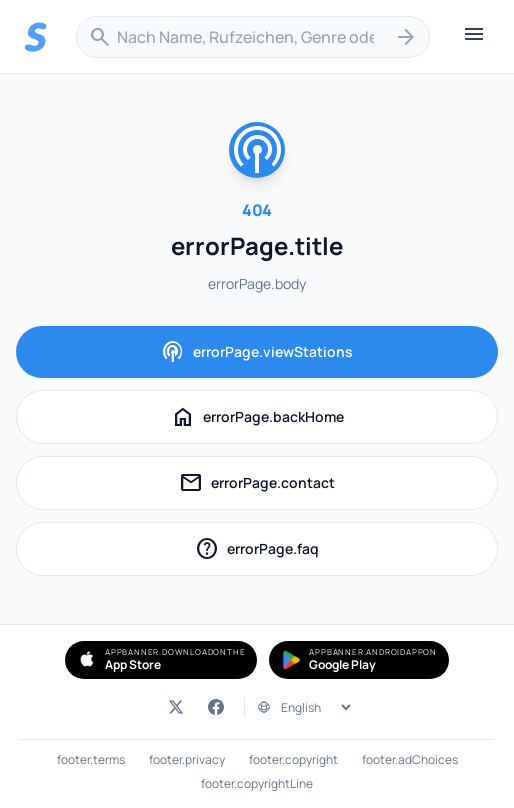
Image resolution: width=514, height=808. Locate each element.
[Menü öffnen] (474, 36)
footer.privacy (187, 760)
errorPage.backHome (257, 417)
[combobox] (253, 37)
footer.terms (91, 760)
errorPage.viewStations (257, 352)
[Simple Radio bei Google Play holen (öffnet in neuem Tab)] (359, 660)
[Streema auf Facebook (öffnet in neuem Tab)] (216, 707)
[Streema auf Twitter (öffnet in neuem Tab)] (176, 707)
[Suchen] (406, 37)
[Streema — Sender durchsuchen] (36, 37)
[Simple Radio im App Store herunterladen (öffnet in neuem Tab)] (161, 660)
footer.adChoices (410, 760)
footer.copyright (293, 760)
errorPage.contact (288, 485)
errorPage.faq (296, 551)
